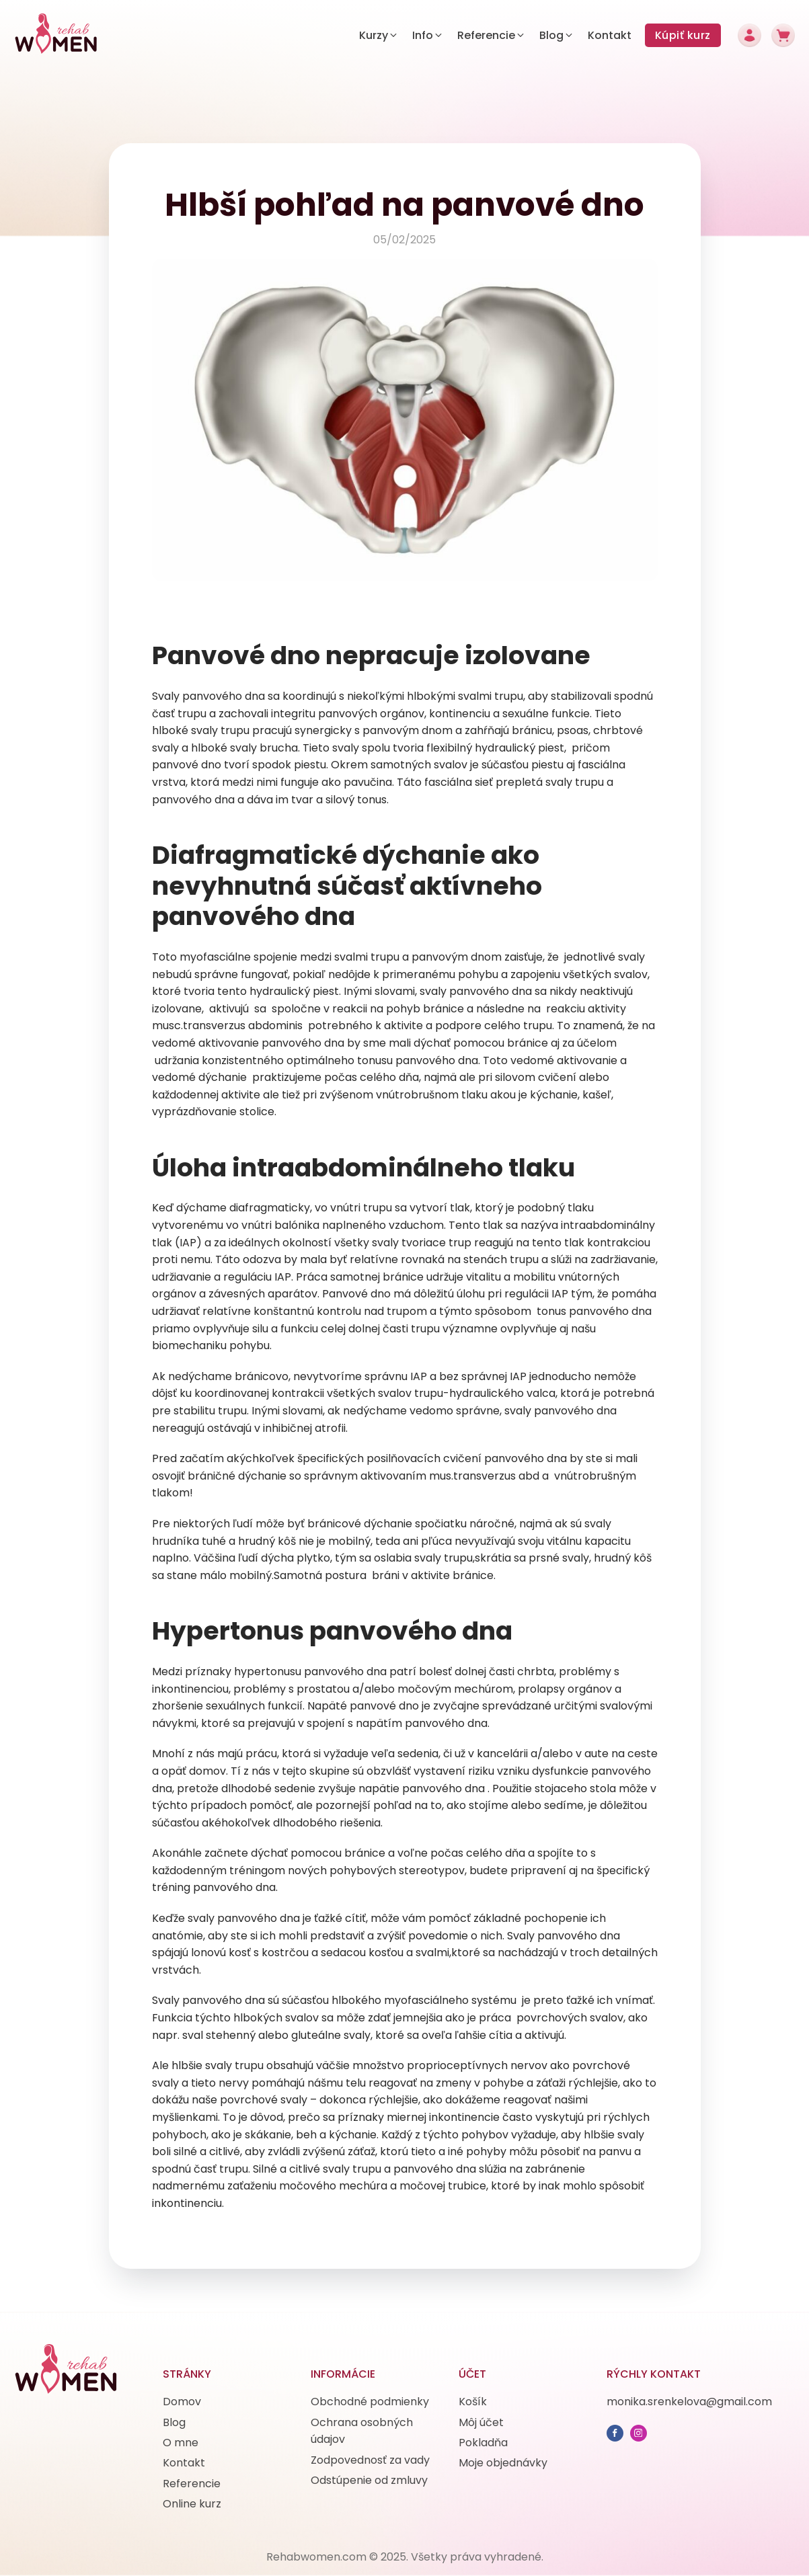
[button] (379, 36)
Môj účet (481, 2422)
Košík (473, 2401)
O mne (180, 2442)
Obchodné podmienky (370, 2401)
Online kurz (192, 2503)
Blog (174, 2422)
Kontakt (184, 2462)
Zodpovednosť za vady (370, 2460)
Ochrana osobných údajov (362, 2431)
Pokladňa (483, 2442)
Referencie (192, 2483)
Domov (182, 2401)
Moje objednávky (503, 2462)
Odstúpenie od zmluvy (369, 2480)
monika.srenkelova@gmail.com (689, 2401)
